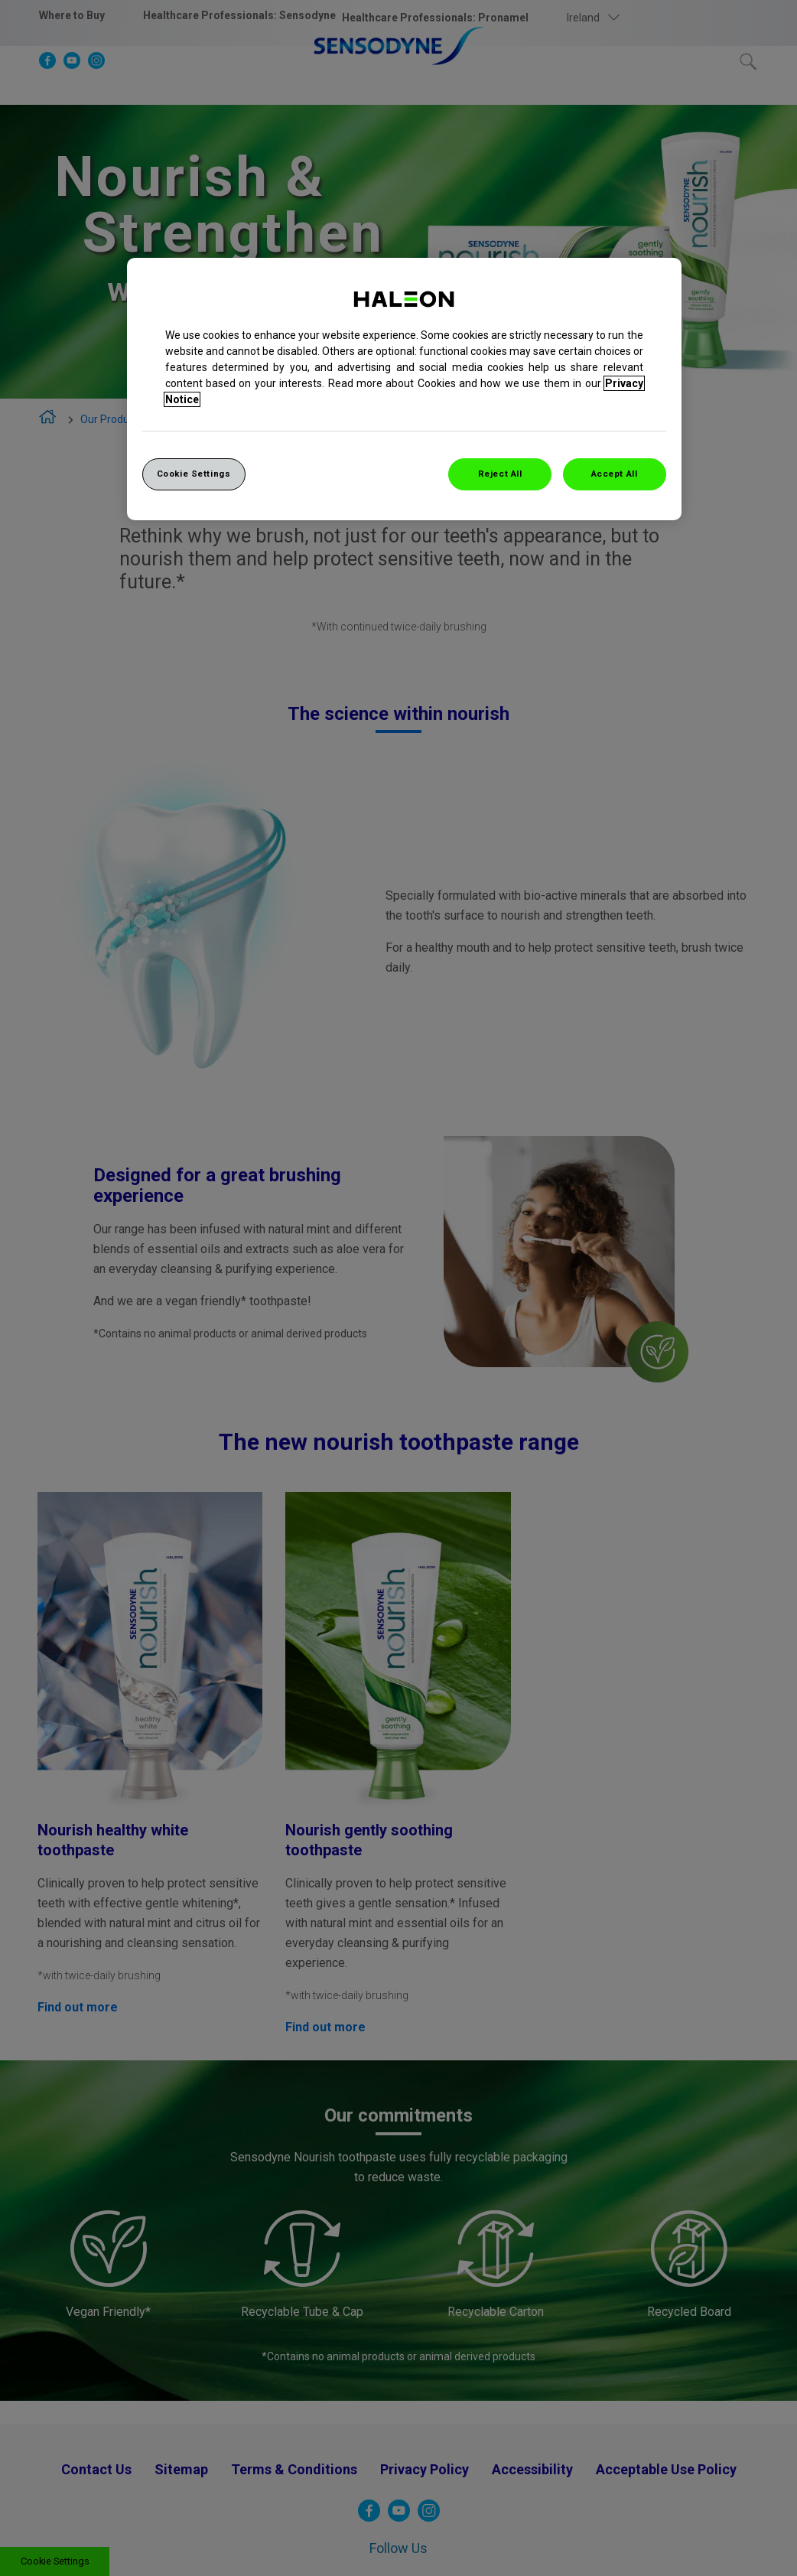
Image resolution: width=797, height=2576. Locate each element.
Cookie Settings (194, 473)
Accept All (614, 473)
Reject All (500, 473)
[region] (404, 389)
